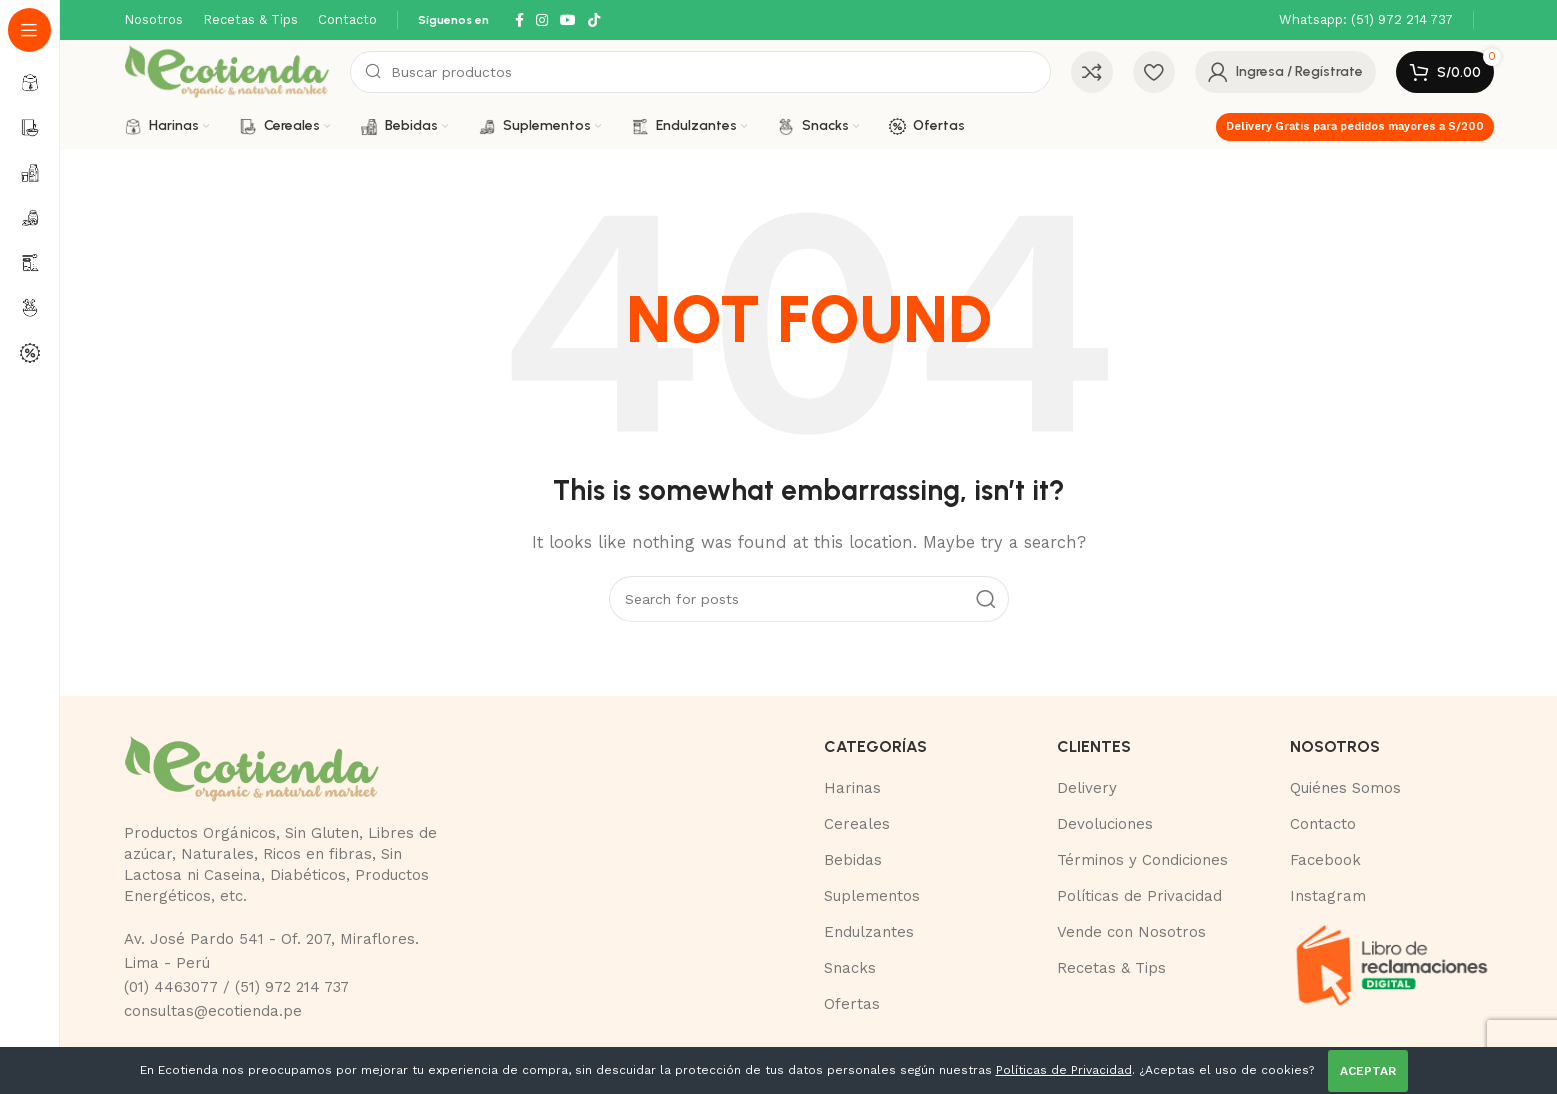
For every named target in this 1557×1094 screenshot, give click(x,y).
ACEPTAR (1368, 1071)
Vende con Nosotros (1131, 932)
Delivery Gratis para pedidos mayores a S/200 (1355, 126)
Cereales (857, 824)
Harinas (852, 788)
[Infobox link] (1366, 20)
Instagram (1328, 896)
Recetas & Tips (1111, 968)
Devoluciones (1105, 824)
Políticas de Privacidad (1139, 896)
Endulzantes (869, 932)
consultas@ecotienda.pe (213, 1011)
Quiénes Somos (1345, 788)
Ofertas (852, 1004)
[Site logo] (227, 71)
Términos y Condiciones (1142, 860)
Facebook (1325, 860)
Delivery (1087, 788)
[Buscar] (700, 72)
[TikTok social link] (594, 20)
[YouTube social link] (568, 20)
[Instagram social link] (542, 20)
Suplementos (872, 896)
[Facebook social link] (519, 20)
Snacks (850, 968)
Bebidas (853, 860)
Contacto (1323, 824)
